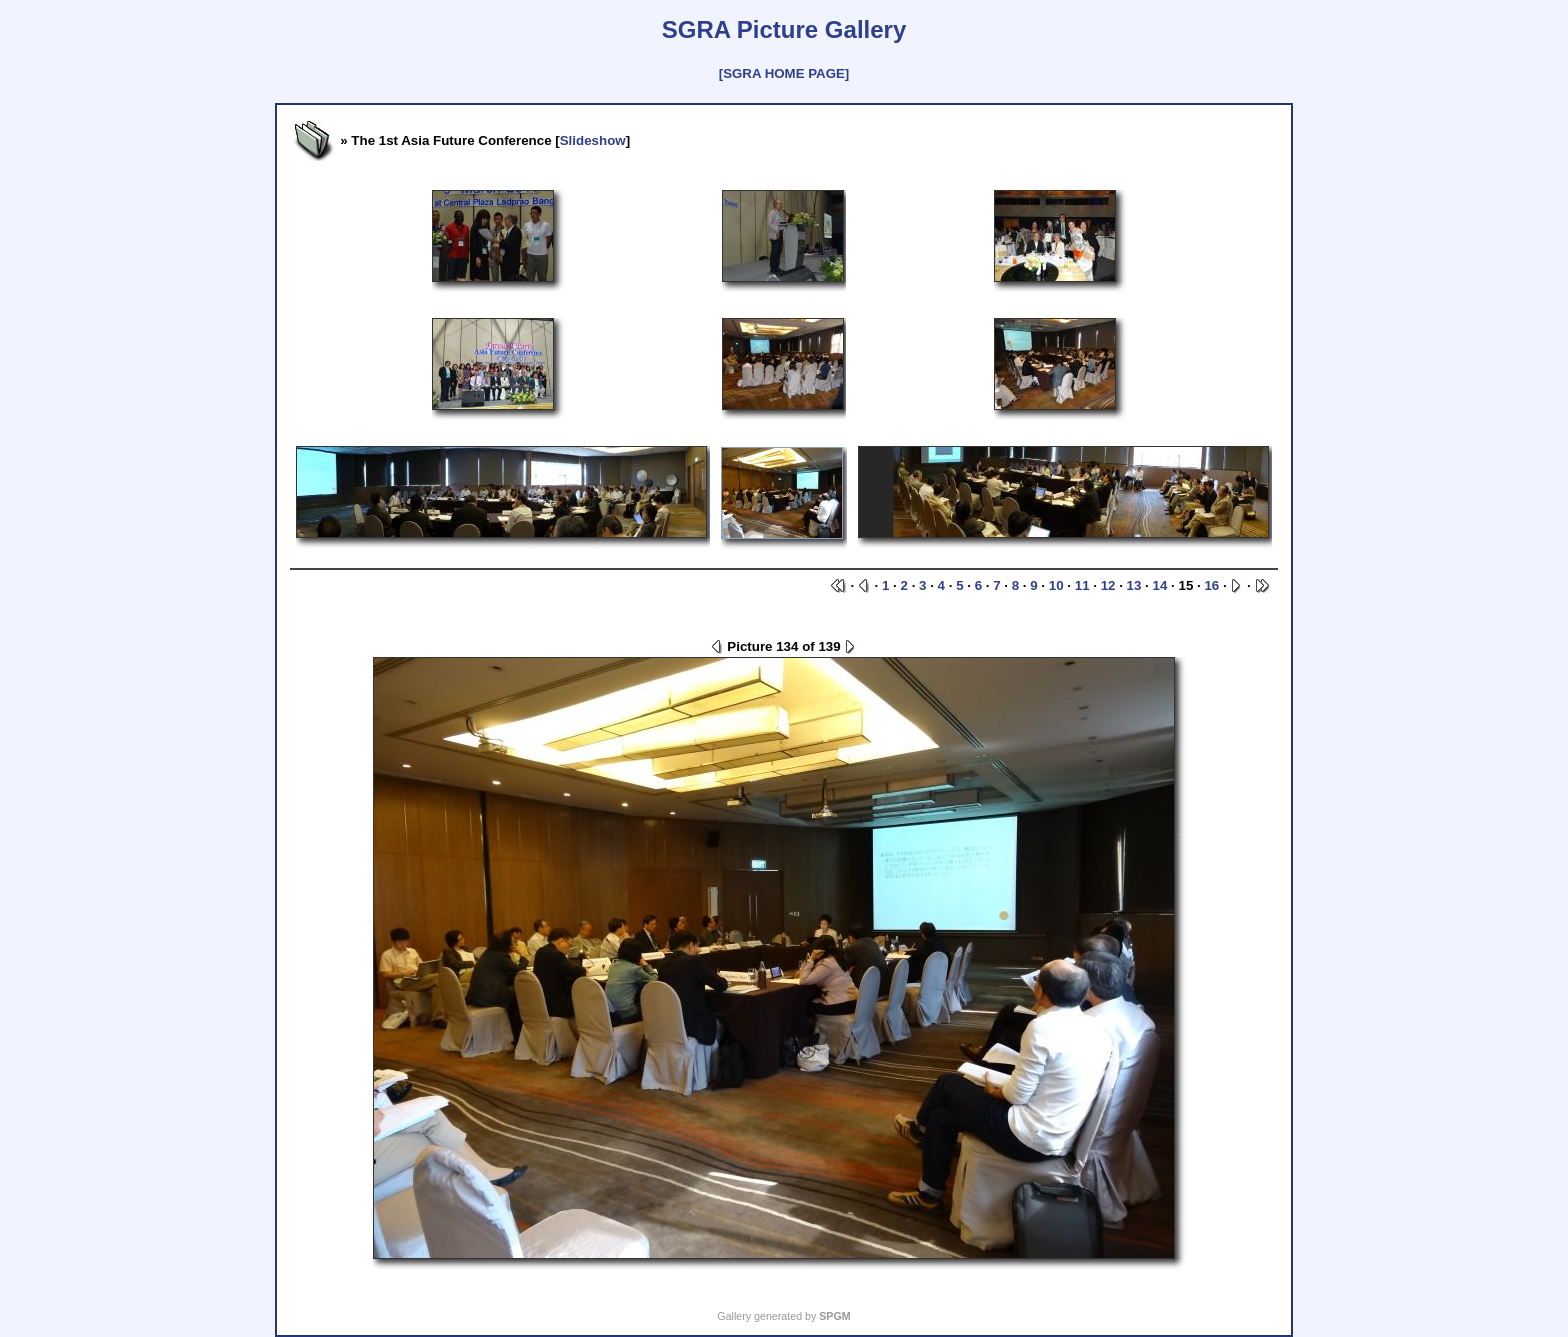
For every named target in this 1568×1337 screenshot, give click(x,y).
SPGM (834, 1316)
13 (1134, 585)
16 (1211, 585)
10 (1056, 585)
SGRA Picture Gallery (784, 29)
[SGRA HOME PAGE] (784, 73)
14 (1160, 585)
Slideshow (593, 140)
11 (1082, 585)
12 (1108, 585)
